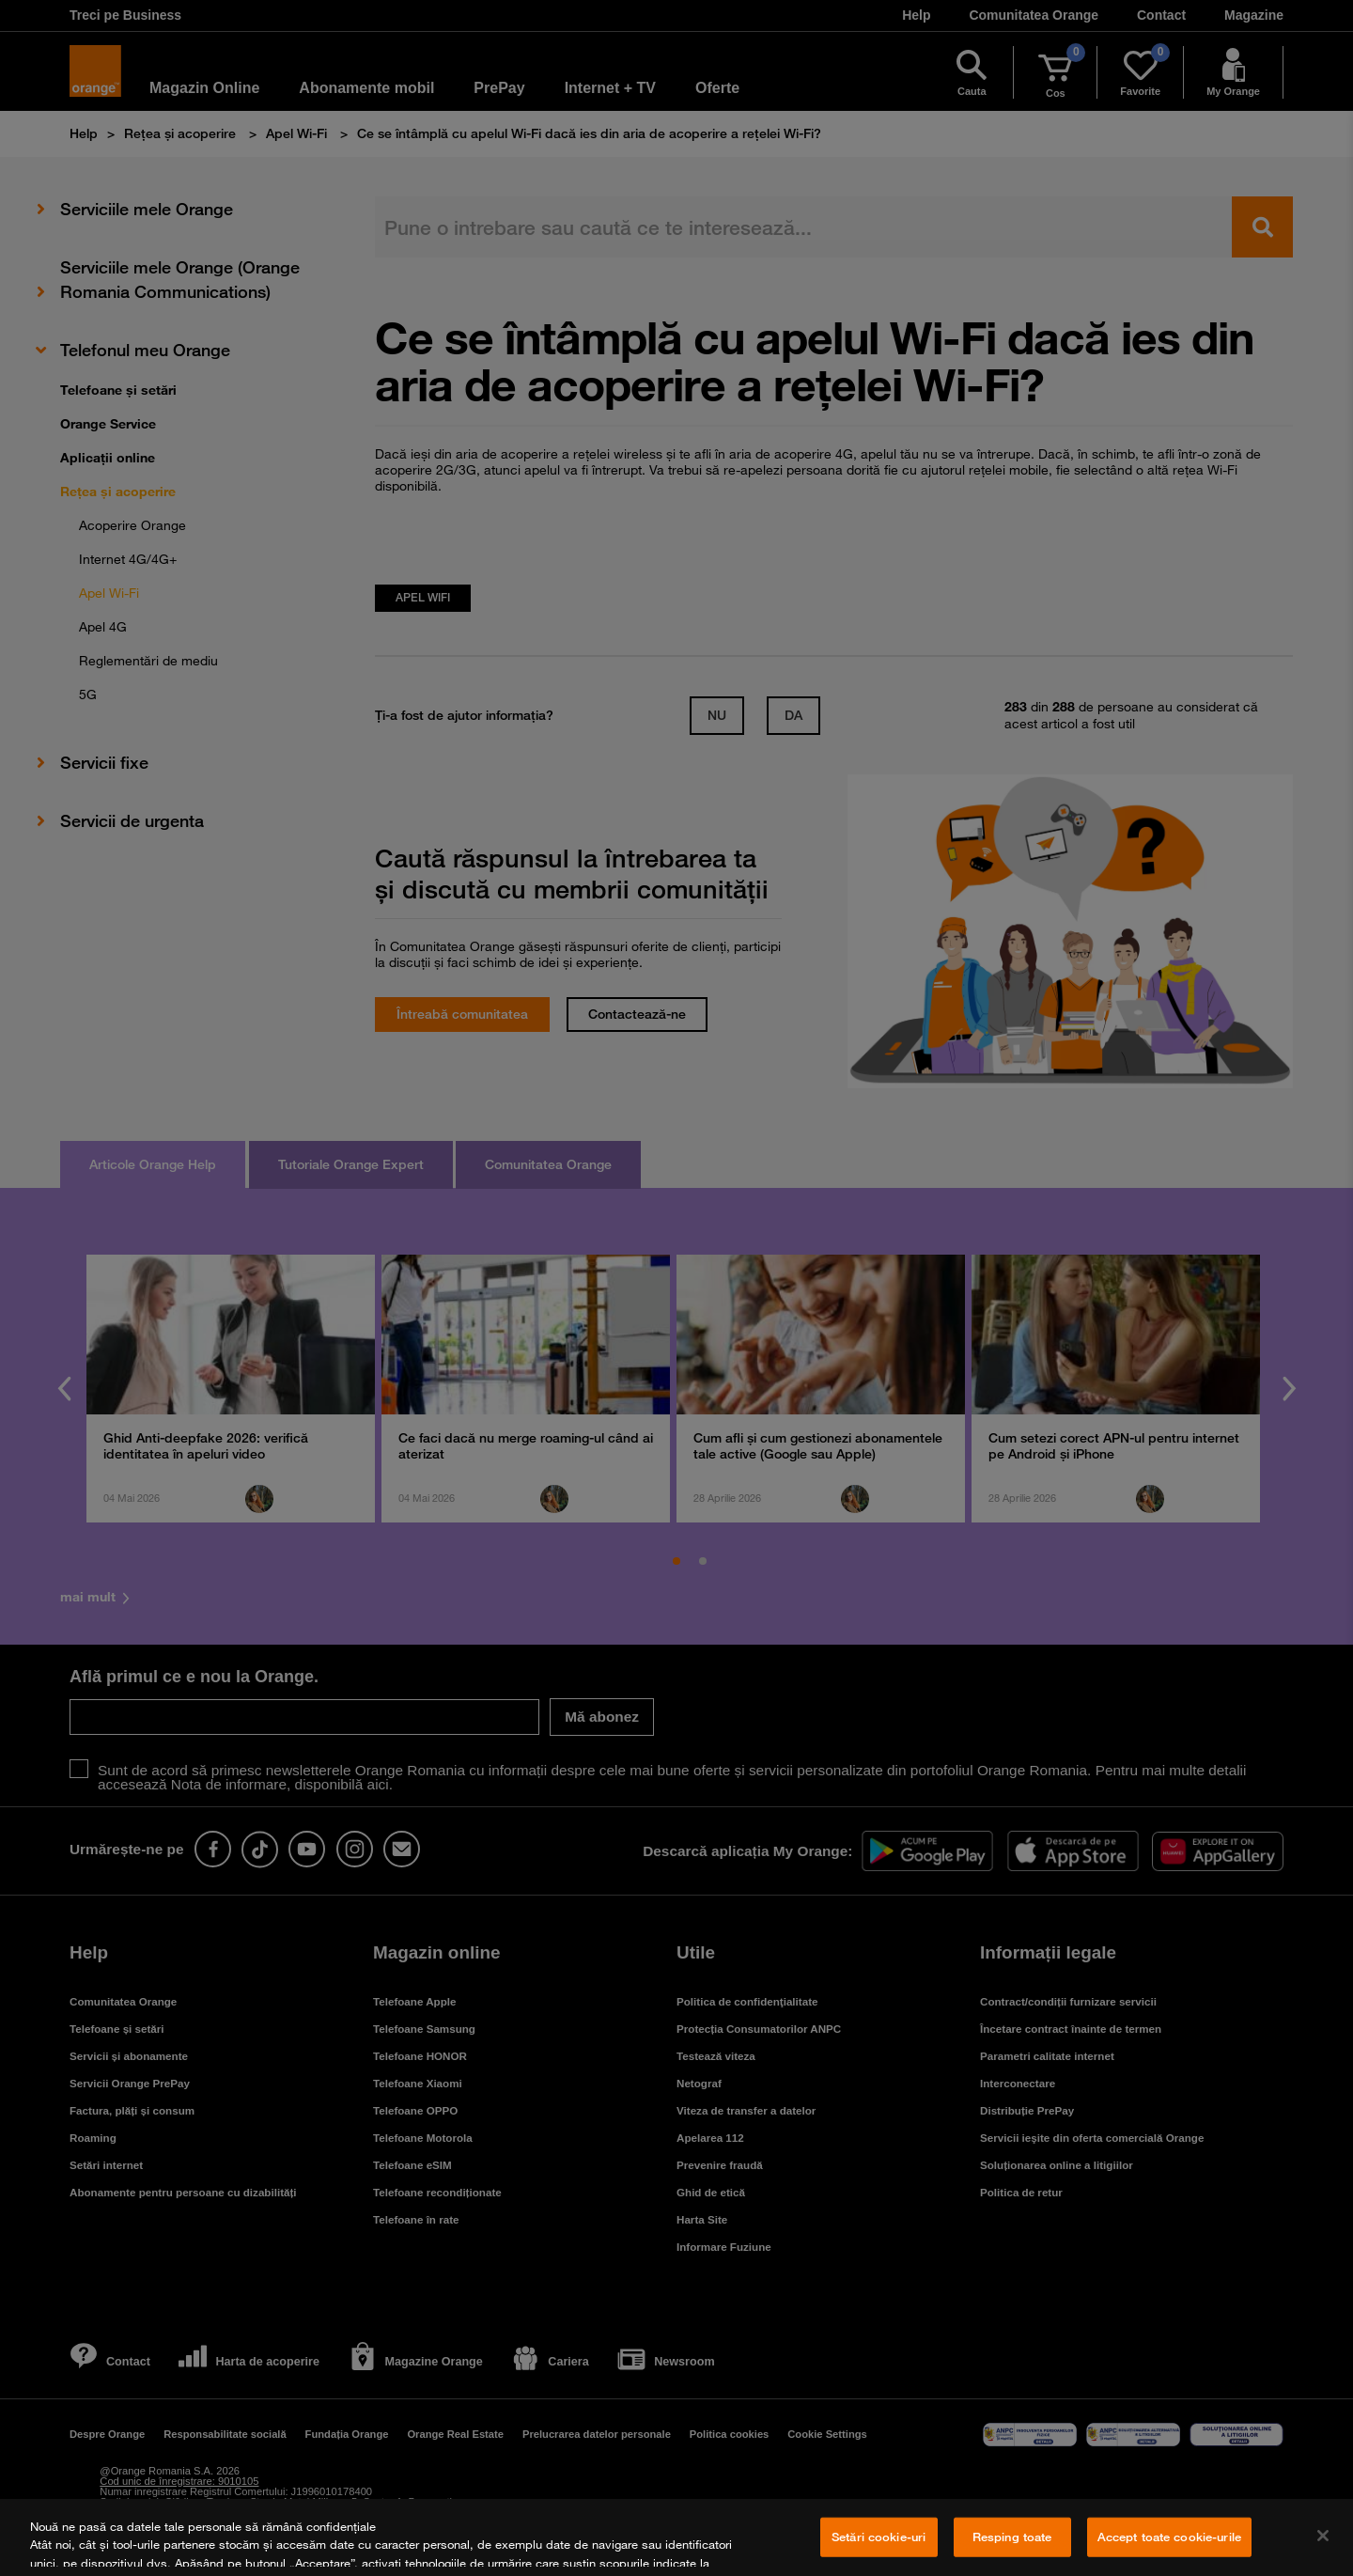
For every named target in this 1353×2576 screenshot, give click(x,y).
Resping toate (1012, 2536)
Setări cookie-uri (878, 2536)
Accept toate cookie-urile (1169, 2536)
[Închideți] (1323, 2535)
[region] (676, 2537)
